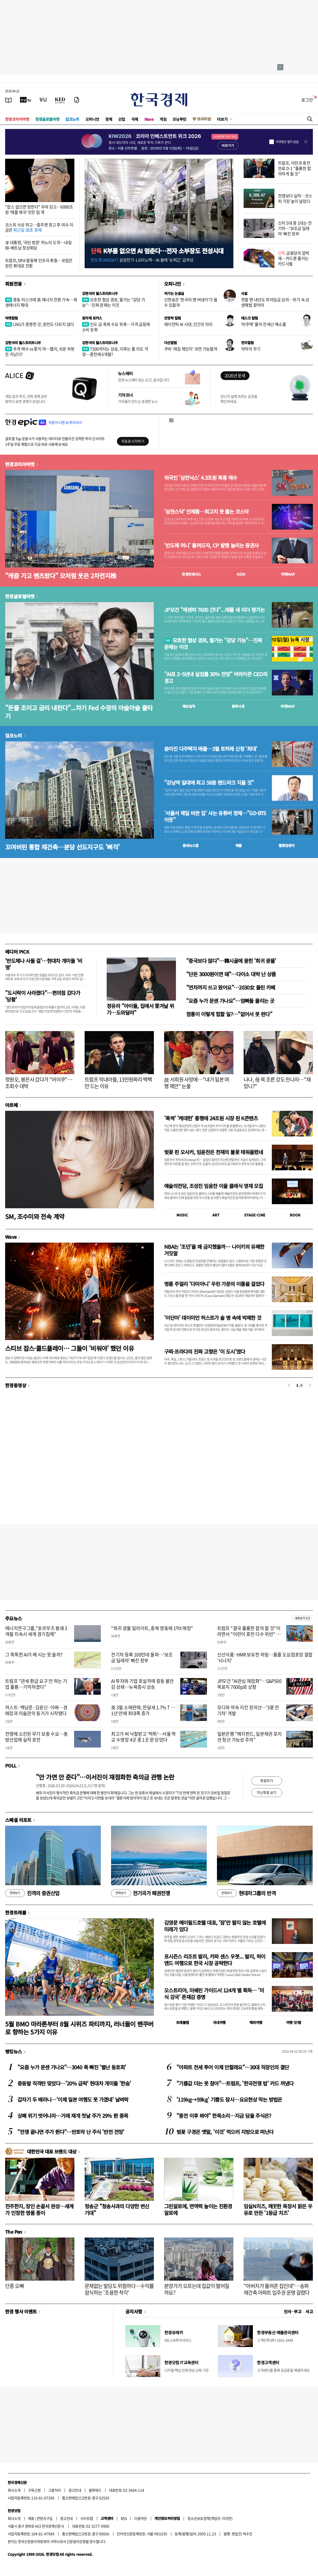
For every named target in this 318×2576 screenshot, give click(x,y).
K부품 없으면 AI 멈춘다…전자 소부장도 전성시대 (157, 250)
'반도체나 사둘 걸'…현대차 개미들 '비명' (43, 964)
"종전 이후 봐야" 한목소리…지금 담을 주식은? (223, 2115)
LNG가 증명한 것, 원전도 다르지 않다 (39, 324)
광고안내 (74, 2490)
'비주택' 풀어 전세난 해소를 (263, 324)
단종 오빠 (14, 2286)
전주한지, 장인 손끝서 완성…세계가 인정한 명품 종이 (39, 2209)
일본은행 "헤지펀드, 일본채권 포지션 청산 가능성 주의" (249, 1736)
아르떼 (11, 1105)
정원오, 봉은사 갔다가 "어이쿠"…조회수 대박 (38, 1083)
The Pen (13, 2231)
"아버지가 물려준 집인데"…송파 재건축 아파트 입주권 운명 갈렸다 (277, 2289)
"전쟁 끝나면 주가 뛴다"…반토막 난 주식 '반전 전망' (70, 2131)
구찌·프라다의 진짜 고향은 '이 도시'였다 (204, 1351)
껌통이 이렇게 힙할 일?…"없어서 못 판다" (229, 1014)
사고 (309, 2311)
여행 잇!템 (293, 2022)
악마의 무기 (250, 349)
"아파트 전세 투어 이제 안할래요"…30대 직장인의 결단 (232, 2067)
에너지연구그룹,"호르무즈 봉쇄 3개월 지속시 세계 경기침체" (36, 1631)
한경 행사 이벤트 (21, 2311)
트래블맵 (182, 2022)
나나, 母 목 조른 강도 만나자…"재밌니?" (277, 1083)
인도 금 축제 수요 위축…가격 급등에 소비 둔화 (116, 327)
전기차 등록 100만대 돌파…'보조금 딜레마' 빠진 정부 (142, 1657)
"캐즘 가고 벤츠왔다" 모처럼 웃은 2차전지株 (60, 576)
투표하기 (266, 1780)
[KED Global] (60, 100)
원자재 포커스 (92, 318)
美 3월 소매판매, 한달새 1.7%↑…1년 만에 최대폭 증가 (143, 1710)
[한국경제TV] (25, 100)
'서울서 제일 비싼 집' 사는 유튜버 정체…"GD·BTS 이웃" (215, 816)
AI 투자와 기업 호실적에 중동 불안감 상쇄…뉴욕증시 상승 (142, 1684)
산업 (121, 119)
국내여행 (219, 2022)
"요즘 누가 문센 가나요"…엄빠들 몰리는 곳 (230, 1000)
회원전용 (13, 283)
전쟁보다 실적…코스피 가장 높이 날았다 (295, 198)
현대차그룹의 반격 (246, 1893)
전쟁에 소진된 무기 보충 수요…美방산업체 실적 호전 (36, 1736)
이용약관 (140, 2518)
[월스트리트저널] (43, 100)
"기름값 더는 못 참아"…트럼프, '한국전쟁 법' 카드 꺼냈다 (235, 2083)
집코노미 (72, 119)
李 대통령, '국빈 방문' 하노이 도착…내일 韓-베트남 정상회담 (38, 245)
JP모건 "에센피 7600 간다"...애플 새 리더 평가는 (214, 609)
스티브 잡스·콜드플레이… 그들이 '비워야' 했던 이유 (69, 1348)
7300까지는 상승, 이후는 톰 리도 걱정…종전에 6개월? (115, 351)
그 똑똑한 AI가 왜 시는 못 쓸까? (34, 1654)
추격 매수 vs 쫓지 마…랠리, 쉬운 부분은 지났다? (40, 351)
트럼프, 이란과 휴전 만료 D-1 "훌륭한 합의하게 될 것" (294, 168)
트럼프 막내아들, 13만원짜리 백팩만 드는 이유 (118, 1083)
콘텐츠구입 (45, 2518)
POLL (10, 1765)
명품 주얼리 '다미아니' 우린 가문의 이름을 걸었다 (214, 1283)
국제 (134, 119)
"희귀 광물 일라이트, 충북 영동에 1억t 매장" (152, 1628)
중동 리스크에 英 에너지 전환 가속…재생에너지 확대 (41, 302)
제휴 (31, 2518)
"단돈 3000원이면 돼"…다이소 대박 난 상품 (231, 974)
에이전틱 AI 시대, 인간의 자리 (188, 324)
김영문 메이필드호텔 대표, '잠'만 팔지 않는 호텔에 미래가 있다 (215, 1926)
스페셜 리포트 (18, 1819)
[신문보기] (8, 100)
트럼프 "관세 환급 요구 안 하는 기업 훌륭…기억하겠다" (36, 1684)
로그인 (307, 100)
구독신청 (34, 2490)
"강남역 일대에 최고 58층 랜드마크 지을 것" (209, 782)
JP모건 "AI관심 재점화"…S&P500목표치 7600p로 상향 (249, 1684)
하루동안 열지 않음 (287, 141)
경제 (108, 119)
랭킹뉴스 (13, 2051)
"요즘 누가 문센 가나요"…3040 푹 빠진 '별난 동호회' (71, 2067)
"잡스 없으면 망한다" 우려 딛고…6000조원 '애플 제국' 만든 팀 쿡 (39, 209)
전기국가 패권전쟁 (140, 1893)
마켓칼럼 (11, 318)
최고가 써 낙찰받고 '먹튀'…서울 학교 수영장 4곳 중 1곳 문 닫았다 (143, 1736)
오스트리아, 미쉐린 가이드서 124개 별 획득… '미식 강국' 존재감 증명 (214, 1993)
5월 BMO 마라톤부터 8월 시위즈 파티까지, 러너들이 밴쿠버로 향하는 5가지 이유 (79, 2028)
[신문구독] (77, 100)
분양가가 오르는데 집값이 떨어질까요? (196, 2289)
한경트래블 (15, 1912)
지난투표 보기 (266, 1792)
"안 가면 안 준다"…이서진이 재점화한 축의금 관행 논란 (105, 1776)
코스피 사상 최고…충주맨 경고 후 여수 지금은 (39, 227)
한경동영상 (15, 1385)
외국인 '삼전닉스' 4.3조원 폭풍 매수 (200, 477)
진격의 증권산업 (32, 1893)
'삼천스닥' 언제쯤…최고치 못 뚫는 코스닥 (206, 511)
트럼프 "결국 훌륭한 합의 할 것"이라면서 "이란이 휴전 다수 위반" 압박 (249, 1634)
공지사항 (133, 2311)
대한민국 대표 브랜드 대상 (51, 2151)
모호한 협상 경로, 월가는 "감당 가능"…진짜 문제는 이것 (113, 302)
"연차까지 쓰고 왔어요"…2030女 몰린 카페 (230, 987)
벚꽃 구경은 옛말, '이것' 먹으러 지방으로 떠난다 (225, 2131)
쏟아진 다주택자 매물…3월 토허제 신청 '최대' (210, 748)
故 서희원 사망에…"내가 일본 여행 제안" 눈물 (196, 1083)
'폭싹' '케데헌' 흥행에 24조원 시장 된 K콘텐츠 (211, 1118)
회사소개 (14, 2490)
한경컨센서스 (191, 574)
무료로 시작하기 (132, 441)
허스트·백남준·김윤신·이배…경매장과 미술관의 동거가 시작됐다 (36, 1710)
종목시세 (238, 706)
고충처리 (54, 2490)
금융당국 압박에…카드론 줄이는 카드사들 (293, 258)
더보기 (222, 119)
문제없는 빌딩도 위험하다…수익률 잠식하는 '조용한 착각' (119, 2289)
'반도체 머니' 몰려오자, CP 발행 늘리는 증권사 (211, 545)
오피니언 (92, 119)
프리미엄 (204, 119)
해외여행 (256, 2022)
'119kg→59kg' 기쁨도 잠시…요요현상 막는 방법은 (229, 2099)
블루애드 (95, 2490)
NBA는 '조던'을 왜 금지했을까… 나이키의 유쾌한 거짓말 (214, 1250)
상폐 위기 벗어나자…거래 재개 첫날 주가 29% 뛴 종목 (72, 2115)
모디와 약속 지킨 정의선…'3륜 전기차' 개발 (248, 1710)
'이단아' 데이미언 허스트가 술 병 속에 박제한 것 (212, 1317)
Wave (149, 119)
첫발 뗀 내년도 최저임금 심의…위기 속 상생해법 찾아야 (275, 302)
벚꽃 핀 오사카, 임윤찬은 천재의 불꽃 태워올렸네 (213, 1152)
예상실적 (188, 706)
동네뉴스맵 (190, 845)
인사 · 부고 (293, 2311)
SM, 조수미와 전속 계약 (34, 1216)
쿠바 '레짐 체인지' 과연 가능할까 (190, 349)
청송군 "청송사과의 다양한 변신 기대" (117, 2209)
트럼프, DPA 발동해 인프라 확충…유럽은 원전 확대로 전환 (39, 263)
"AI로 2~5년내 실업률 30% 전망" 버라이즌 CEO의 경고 (215, 677)
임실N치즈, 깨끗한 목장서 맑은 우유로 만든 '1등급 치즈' (278, 2209)
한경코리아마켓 (17, 119)
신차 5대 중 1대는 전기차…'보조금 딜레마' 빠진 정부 (295, 228)
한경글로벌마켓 (47, 119)
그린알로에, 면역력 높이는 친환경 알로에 (198, 2209)
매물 (238, 845)
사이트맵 (86, 2518)
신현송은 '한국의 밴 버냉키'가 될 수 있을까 (190, 302)
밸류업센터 (286, 845)
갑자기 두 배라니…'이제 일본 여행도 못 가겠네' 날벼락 (72, 2099)
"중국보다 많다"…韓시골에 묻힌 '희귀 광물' (231, 960)
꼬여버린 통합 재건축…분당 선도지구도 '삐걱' (62, 847)
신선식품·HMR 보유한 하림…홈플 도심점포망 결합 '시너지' (265, 1657)
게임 (163, 119)
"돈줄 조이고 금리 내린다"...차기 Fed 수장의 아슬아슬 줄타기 (79, 712)
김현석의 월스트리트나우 (100, 293)
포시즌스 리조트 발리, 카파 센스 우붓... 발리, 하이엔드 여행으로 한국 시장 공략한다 (214, 1960)
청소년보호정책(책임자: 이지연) (209, 2518)
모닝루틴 (179, 119)
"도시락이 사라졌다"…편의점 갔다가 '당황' (42, 996)
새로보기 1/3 (302, 1618)
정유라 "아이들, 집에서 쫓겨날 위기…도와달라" (140, 1009)
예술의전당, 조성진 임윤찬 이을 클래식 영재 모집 (213, 1186)
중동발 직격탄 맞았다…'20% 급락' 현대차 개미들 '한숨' (74, 2083)
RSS (124, 2518)
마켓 (288, 574)
